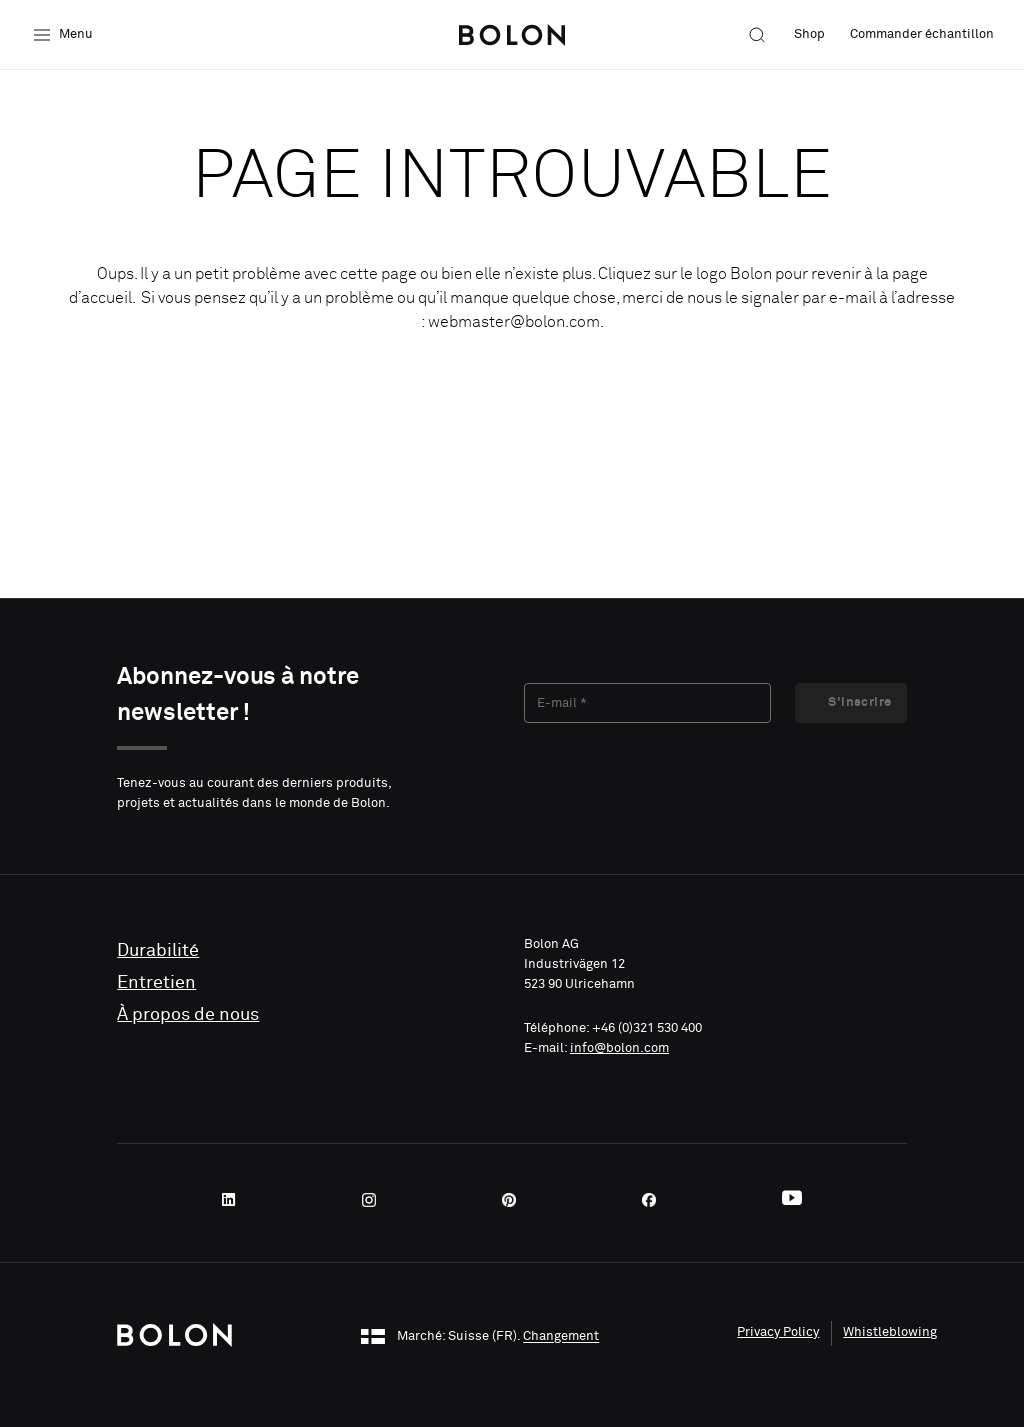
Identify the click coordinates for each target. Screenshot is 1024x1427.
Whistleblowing (890, 1332)
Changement (561, 1337)
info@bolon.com (619, 1048)
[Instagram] (375, 1200)
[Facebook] (655, 1200)
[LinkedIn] (235, 1200)
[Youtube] (792, 1200)
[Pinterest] (515, 1200)
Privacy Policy (778, 1332)
